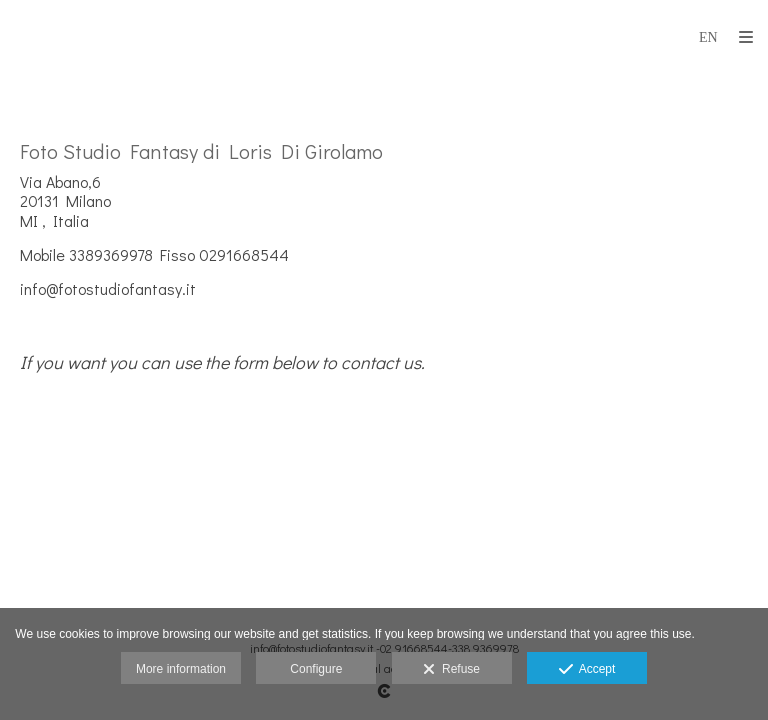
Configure (316, 669)
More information (181, 669)
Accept (587, 670)
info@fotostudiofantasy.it (108, 288)
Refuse (451, 670)
